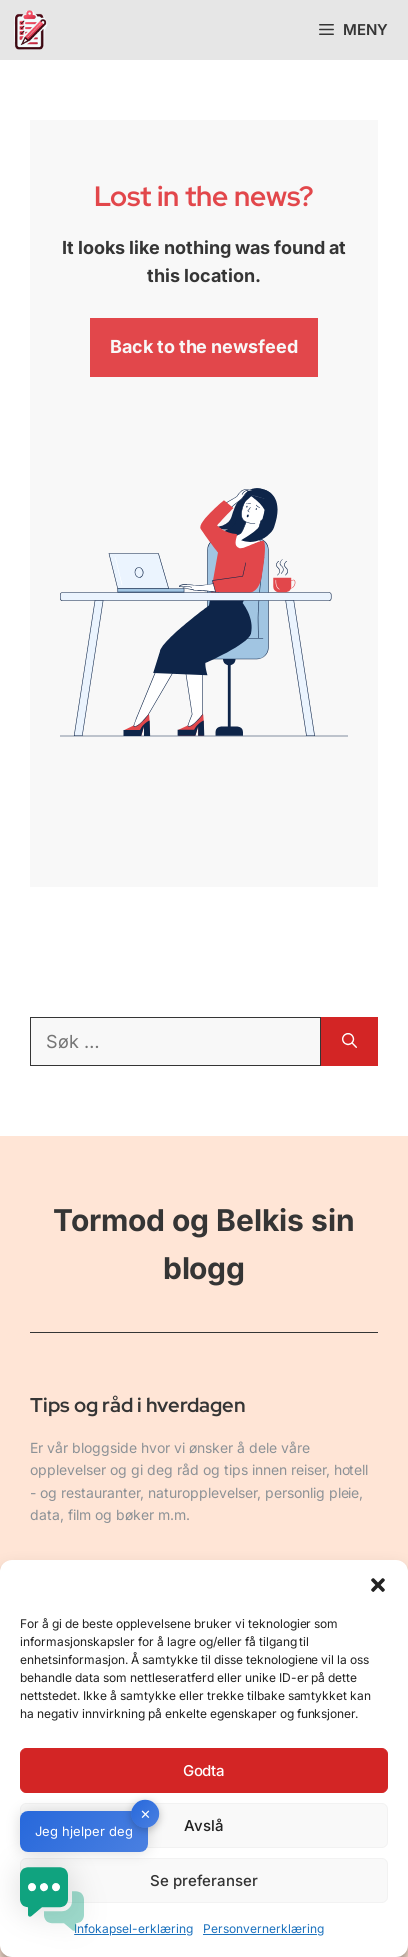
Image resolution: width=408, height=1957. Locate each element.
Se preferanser (204, 1880)
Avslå (204, 1825)
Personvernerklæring (263, 1928)
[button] (378, 1585)
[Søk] (349, 1041)
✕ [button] (145, 1814)
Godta (204, 1770)
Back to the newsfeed (204, 346)
